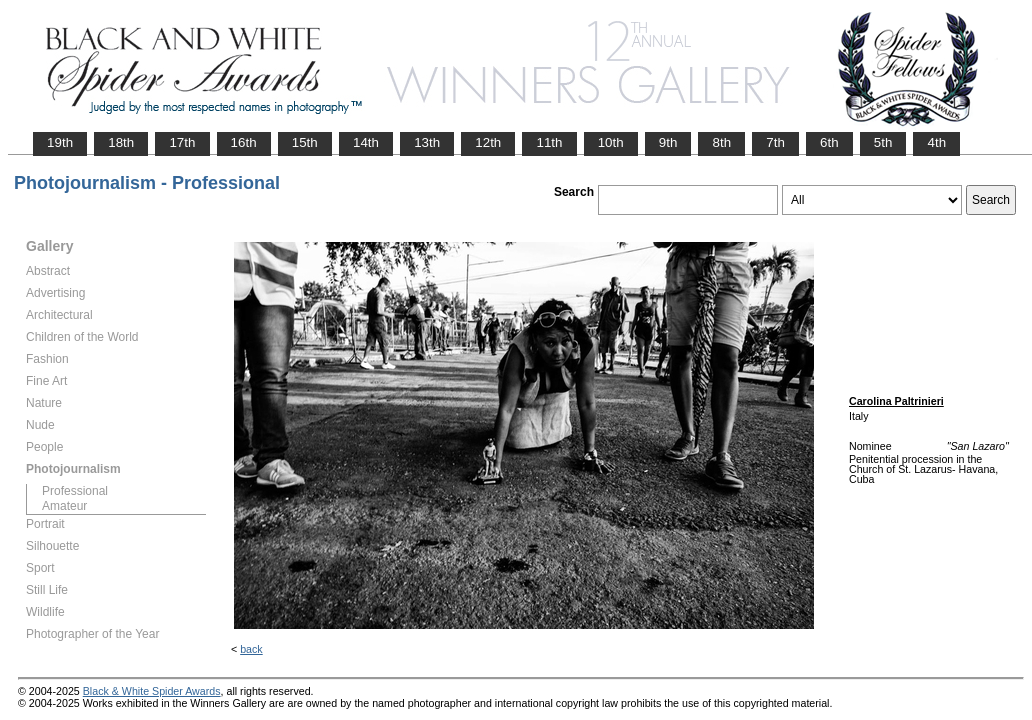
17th (182, 142)
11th (549, 142)
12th (488, 142)
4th (936, 142)
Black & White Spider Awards (152, 691)
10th (611, 142)
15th (305, 142)
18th (121, 142)
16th (244, 142)
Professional (75, 491)
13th (427, 142)
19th (60, 142)
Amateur (64, 506)
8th (721, 142)
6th (829, 142)
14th (366, 142)
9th (668, 142)
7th (775, 142)
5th (883, 142)
